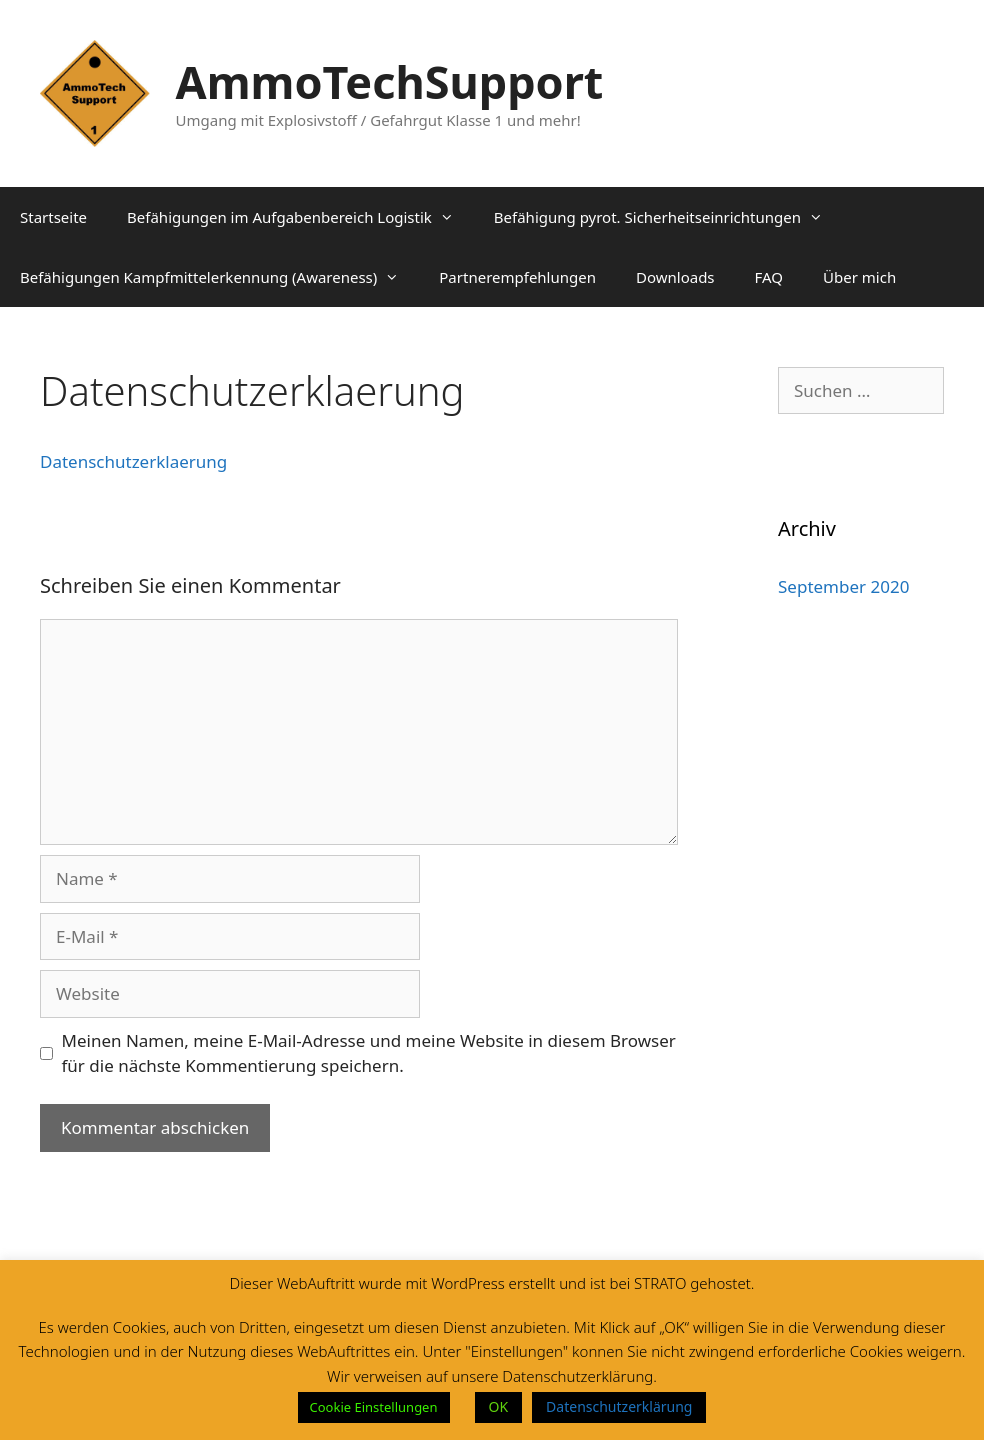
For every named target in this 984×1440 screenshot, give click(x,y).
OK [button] (499, 1406)
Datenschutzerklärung (619, 1406)
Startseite (53, 217)
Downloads (675, 277)
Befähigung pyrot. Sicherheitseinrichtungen (668, 217)
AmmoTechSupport (390, 81)
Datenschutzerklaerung (133, 461)
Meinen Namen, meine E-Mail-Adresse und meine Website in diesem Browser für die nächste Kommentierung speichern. (369, 1053)
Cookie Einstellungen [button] (374, 1407)
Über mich (859, 277)
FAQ (769, 277)
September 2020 (843, 586)
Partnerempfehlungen (517, 277)
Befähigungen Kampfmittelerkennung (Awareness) (219, 277)
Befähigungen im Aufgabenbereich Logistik (300, 217)
